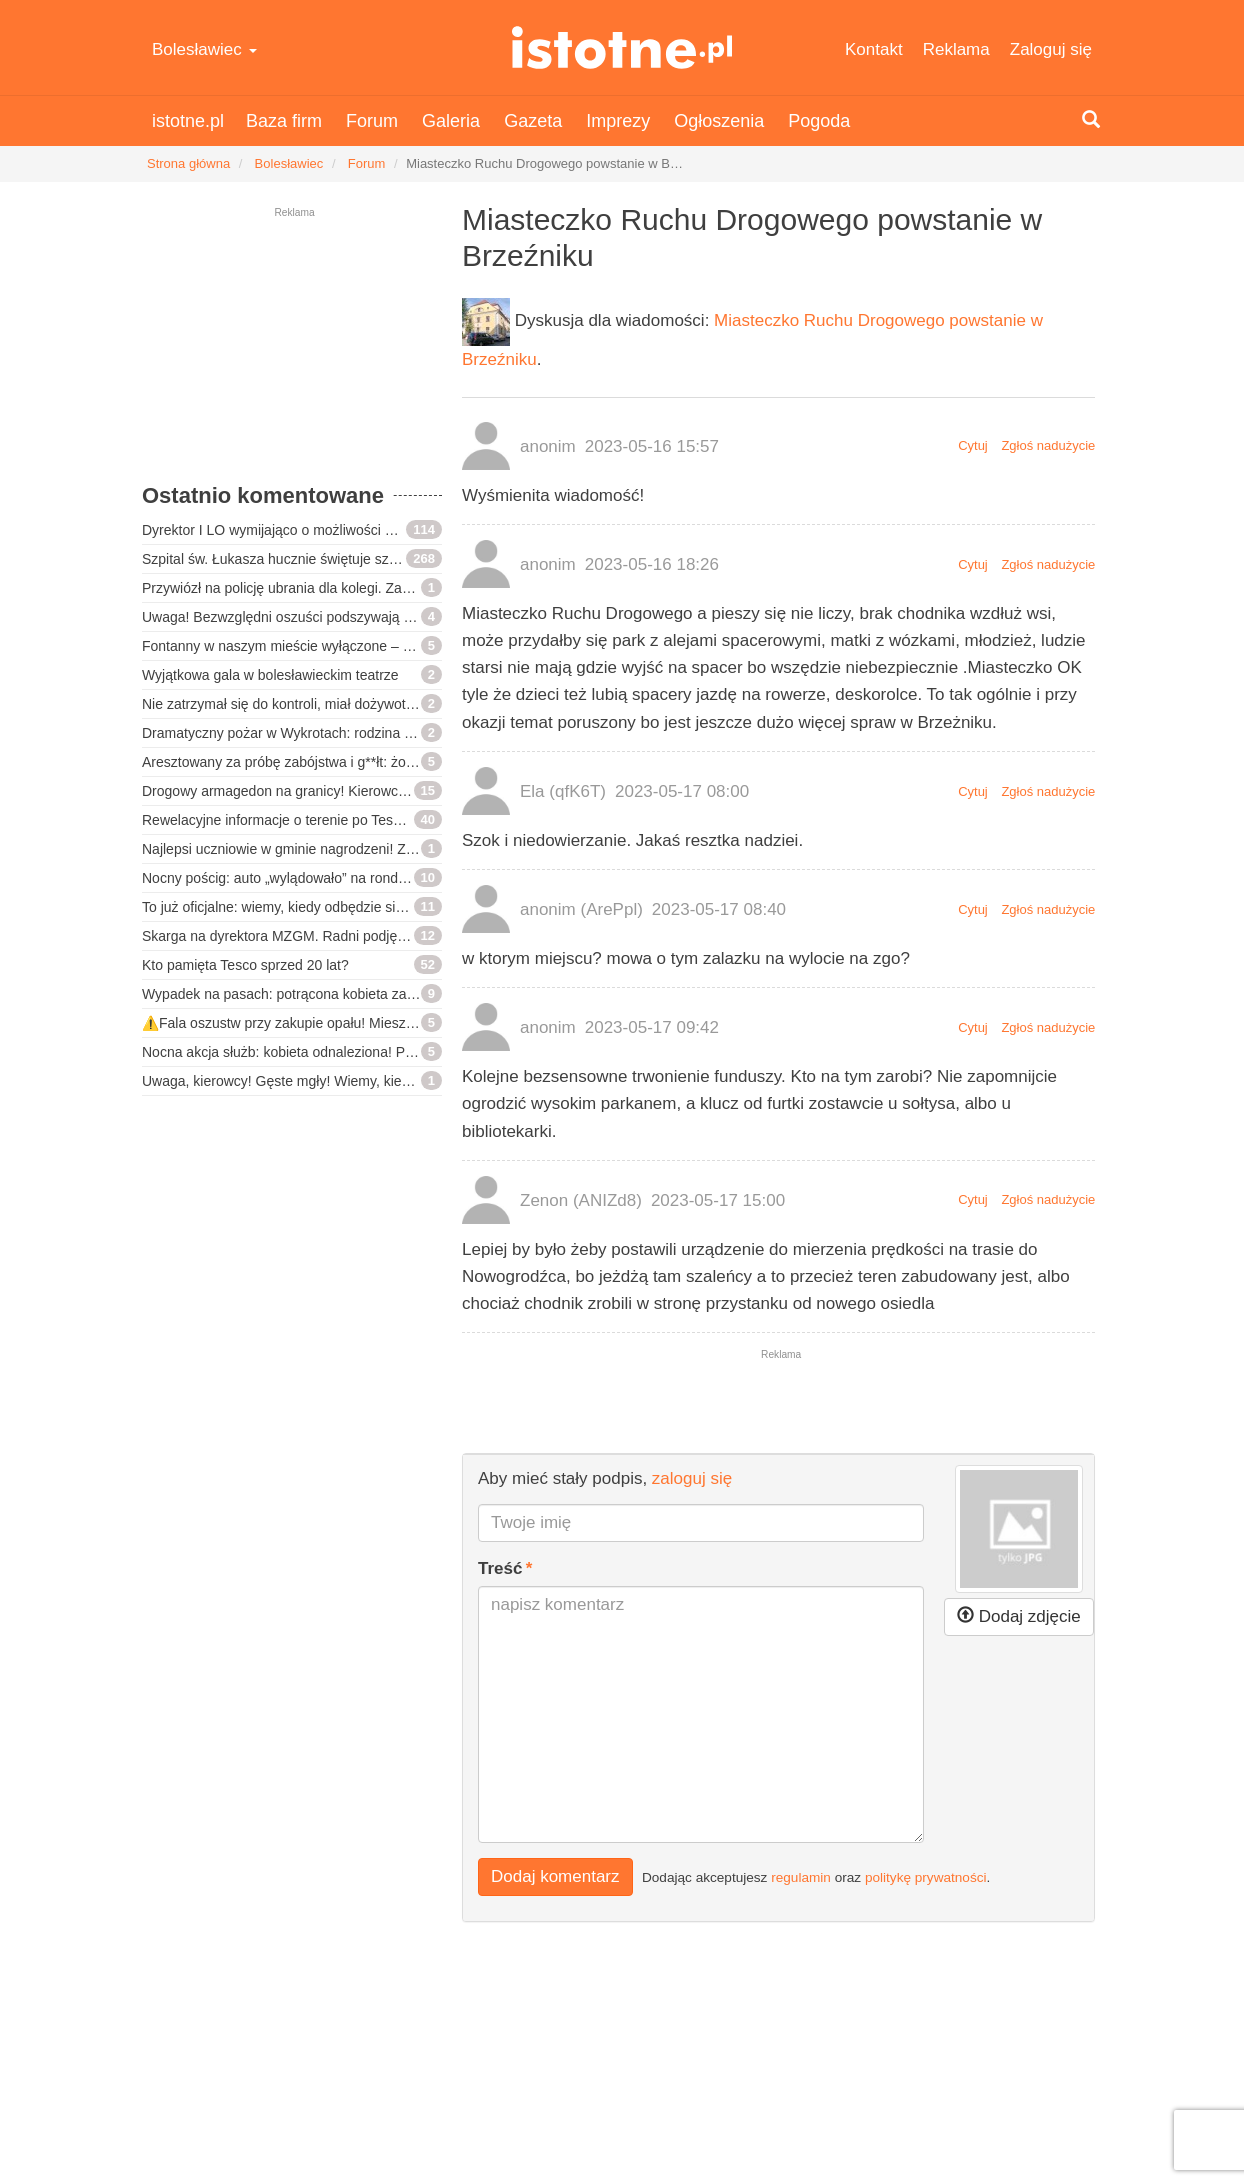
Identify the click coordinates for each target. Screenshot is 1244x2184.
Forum (372, 121)
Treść (500, 1568)
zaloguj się (692, 1478)
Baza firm (284, 121)
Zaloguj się (1051, 49)
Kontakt (874, 49)
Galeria (451, 121)
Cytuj (973, 445)
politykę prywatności (926, 1877)
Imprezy (618, 121)
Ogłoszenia (719, 121)
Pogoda (819, 121)
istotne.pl (621, 47)
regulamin (801, 1877)
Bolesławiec (204, 49)
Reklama (956, 49)
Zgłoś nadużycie (1048, 445)
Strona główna (188, 163)
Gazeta (533, 121)
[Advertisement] (292, 355)
